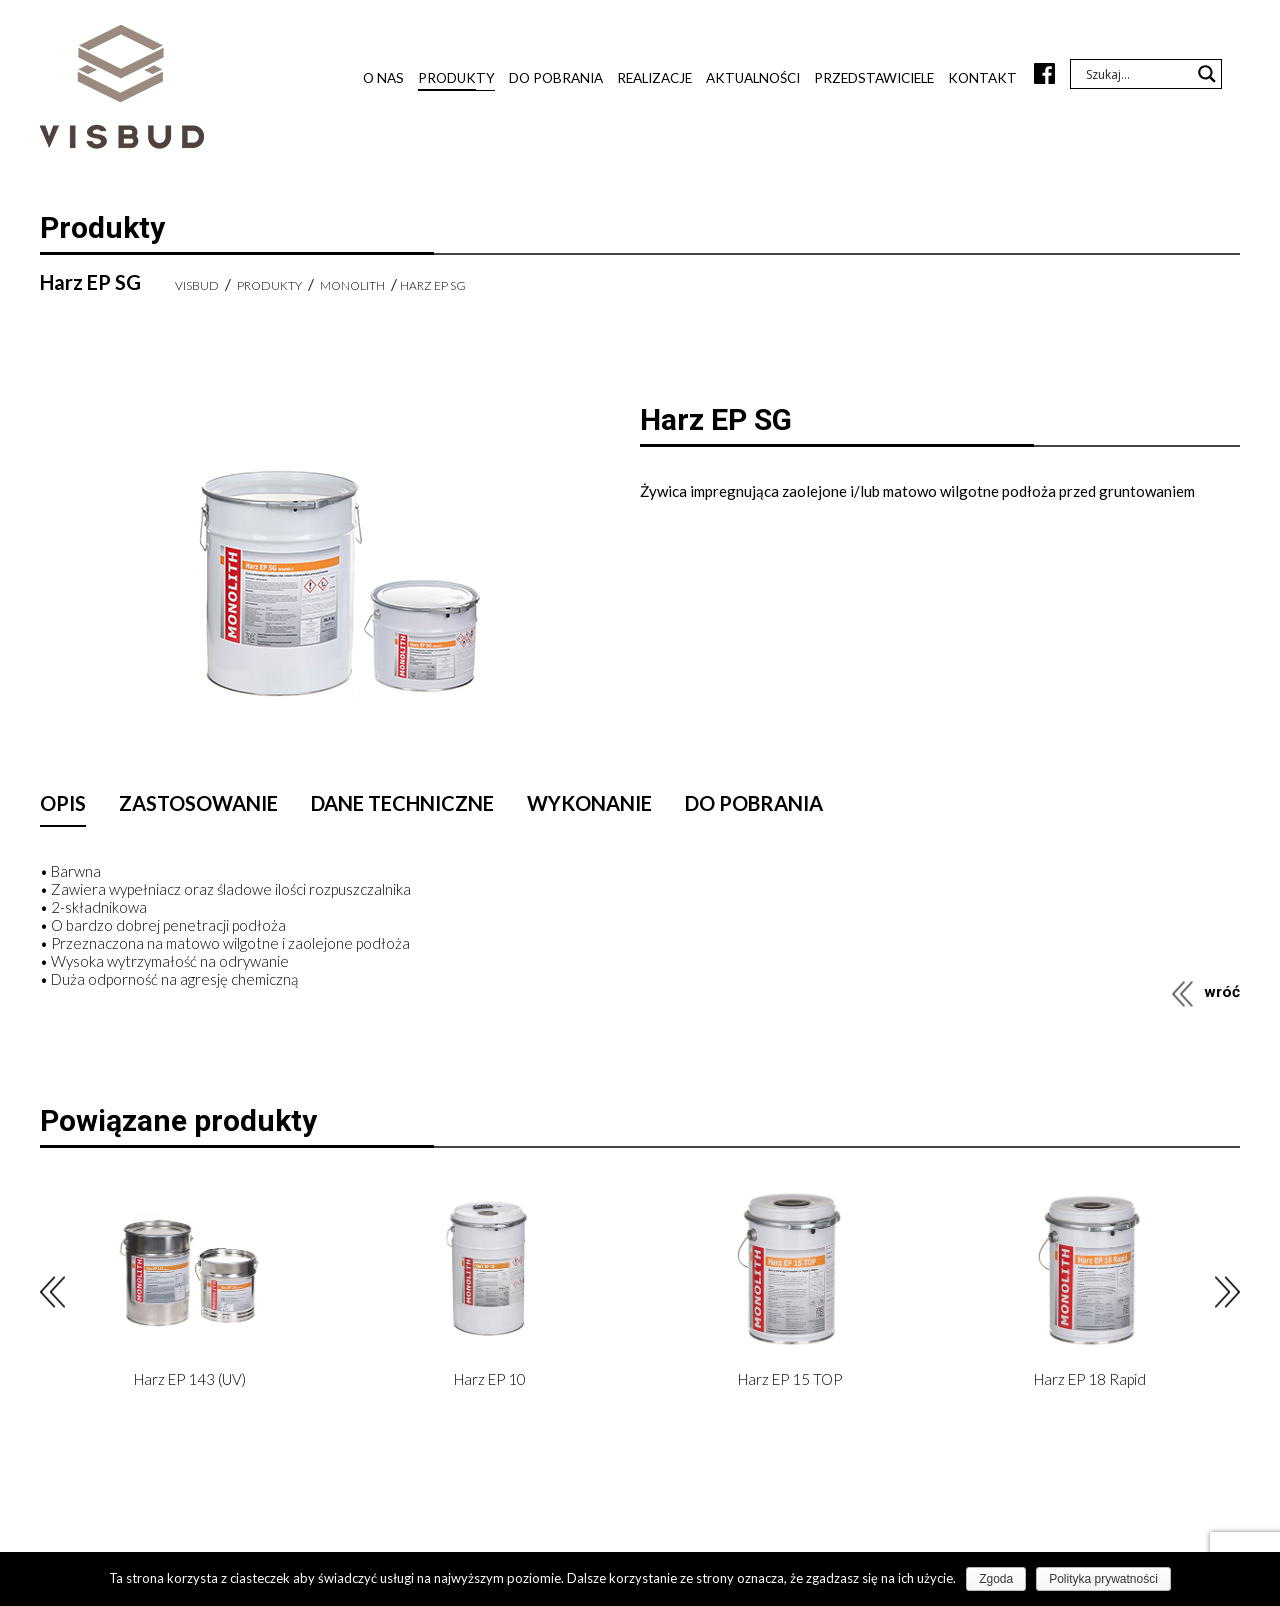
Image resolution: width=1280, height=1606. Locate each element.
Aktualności (753, 78)
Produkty (456, 78)
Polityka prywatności (1103, 1579)
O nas (383, 78)
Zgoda (996, 1579)
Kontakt (982, 78)
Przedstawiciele (874, 78)
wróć (1222, 992)
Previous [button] (52, 1292)
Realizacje (654, 78)
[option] (190, 1292)
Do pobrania (556, 78)
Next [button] (1227, 1292)
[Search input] (1137, 74)
